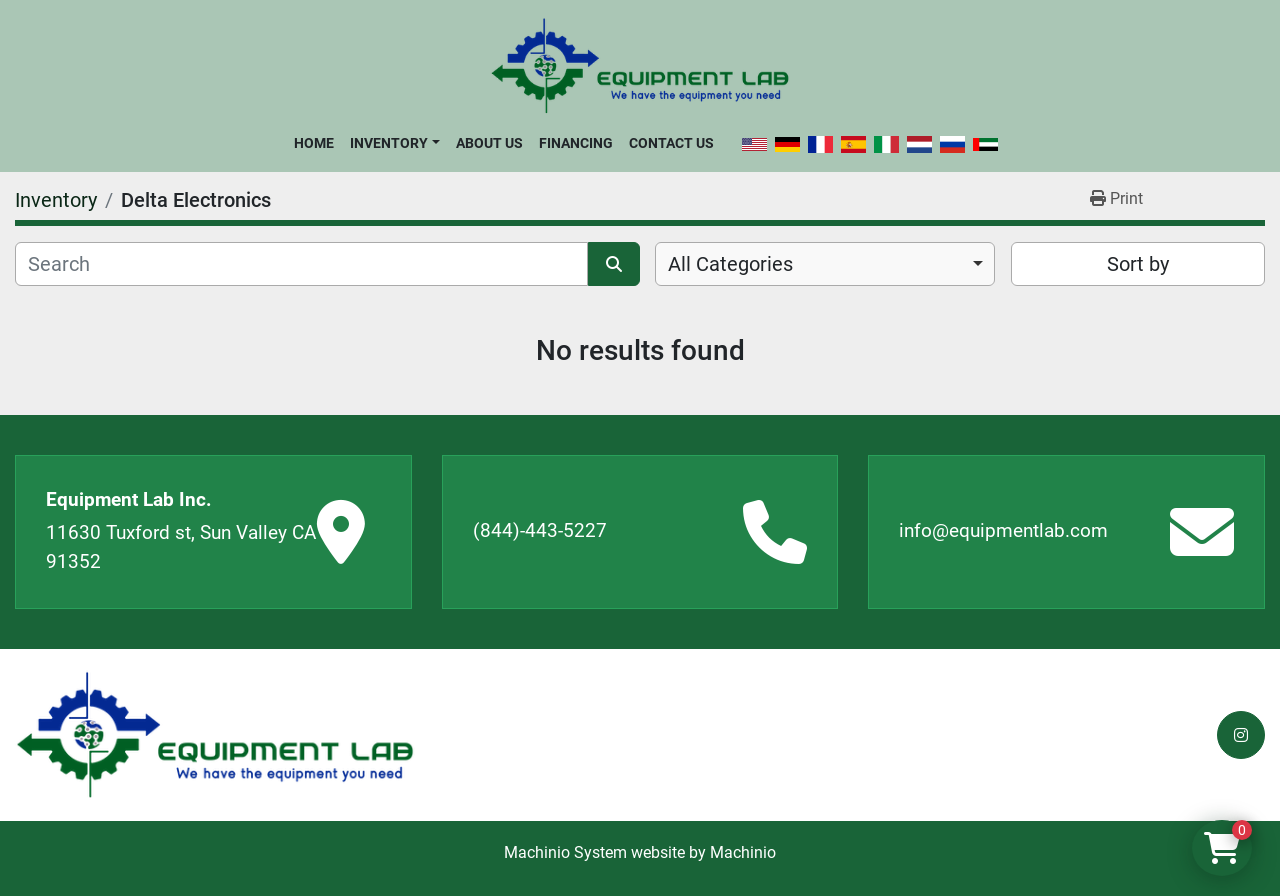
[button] (394, 143)
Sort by (1138, 264)
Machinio (743, 852)
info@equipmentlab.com (1003, 530)
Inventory (389, 143)
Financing (576, 143)
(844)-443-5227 (540, 530)
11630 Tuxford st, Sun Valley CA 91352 (181, 547)
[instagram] (1241, 735)
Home (314, 143)
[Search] (301, 264)
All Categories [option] (730, 264)
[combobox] (825, 264)
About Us (489, 143)
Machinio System (565, 852)
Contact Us (671, 143)
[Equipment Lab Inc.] (215, 735)
